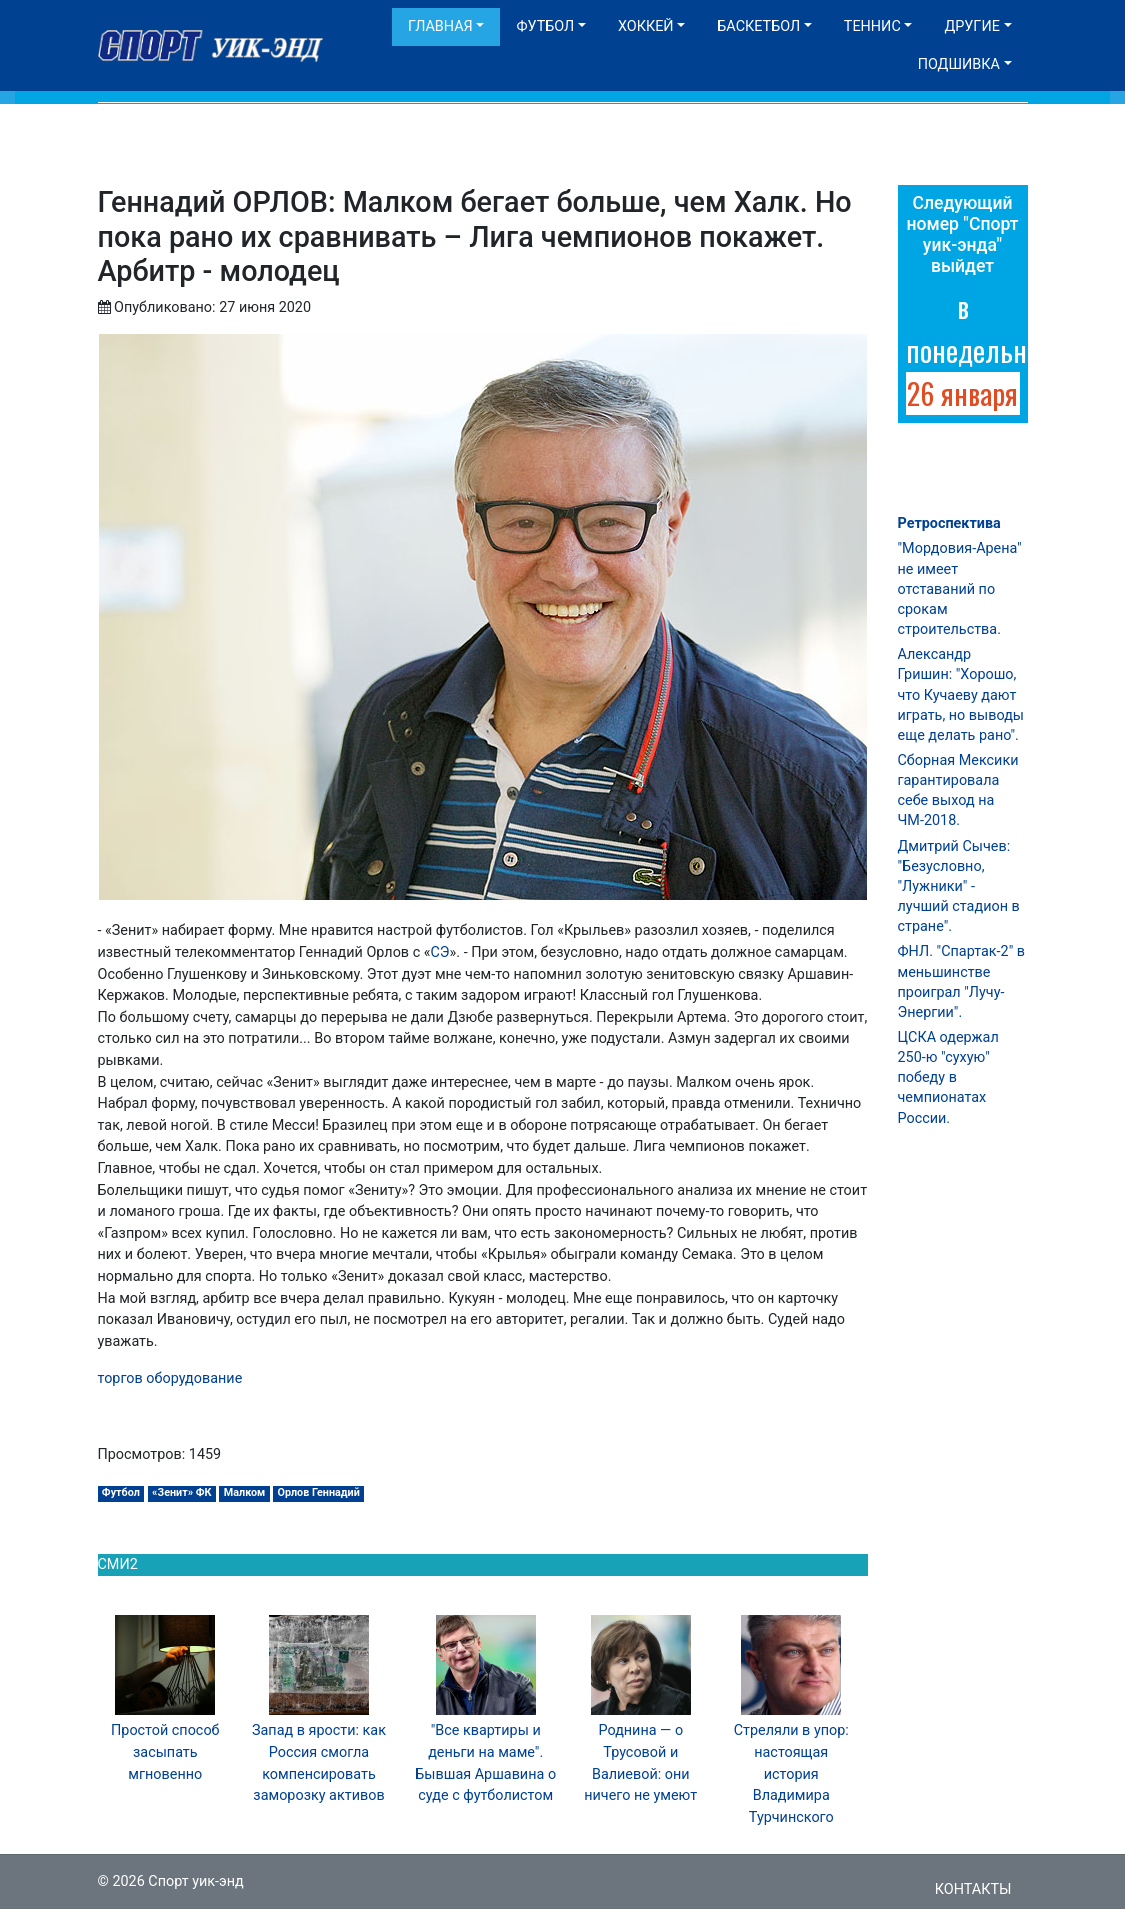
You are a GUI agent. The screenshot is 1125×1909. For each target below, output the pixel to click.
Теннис (872, 26)
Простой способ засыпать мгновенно (165, 1752)
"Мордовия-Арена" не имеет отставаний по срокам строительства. (960, 589)
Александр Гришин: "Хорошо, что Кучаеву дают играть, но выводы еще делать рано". (961, 695)
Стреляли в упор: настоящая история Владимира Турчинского (791, 1773)
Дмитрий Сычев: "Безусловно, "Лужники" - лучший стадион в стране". (959, 887)
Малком (244, 1492)
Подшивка (959, 64)
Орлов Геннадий (318, 1492)
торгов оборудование (170, 1378)
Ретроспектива (949, 523)
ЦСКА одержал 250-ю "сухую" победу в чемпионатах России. (948, 1078)
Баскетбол (758, 26)
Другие (971, 26)
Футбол (545, 26)
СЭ (440, 952)
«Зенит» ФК (182, 1492)
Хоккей (646, 26)
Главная (440, 26)
